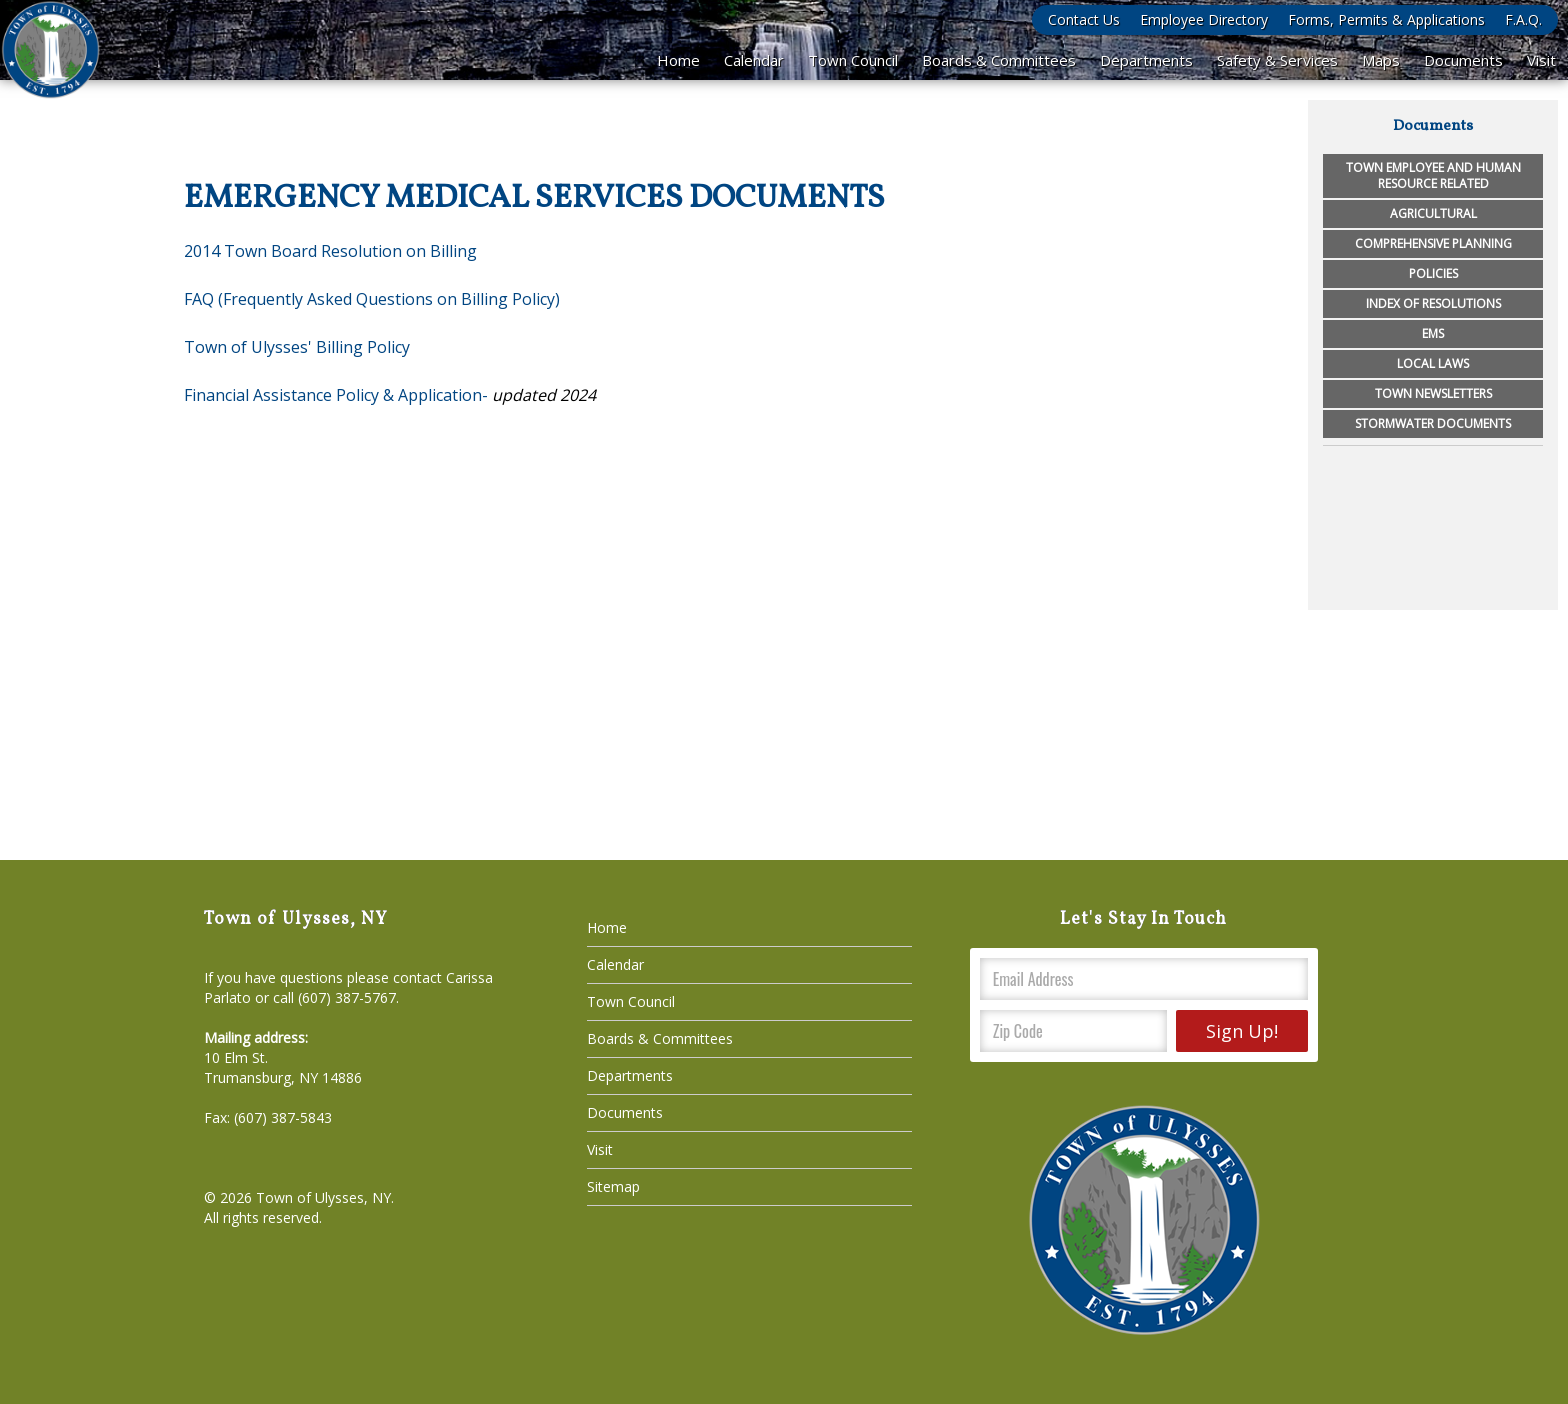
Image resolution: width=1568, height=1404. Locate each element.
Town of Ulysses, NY (323, 1197)
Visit (1541, 60)
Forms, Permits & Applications (1386, 19)
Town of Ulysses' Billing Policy (297, 347)
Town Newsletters (1433, 393)
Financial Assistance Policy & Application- (336, 395)
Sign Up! (1242, 1031)
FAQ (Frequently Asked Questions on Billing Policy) (372, 299)
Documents (1463, 60)
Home (678, 60)
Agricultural (1433, 213)
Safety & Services (1277, 60)
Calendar (754, 60)
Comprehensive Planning (1433, 243)
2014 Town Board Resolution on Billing (330, 251)
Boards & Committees (999, 60)
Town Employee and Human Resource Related (1433, 175)
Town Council (853, 60)
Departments (1146, 60)
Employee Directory (1204, 19)
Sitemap (613, 1186)
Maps (1381, 60)
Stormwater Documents (1433, 423)
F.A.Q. (1523, 19)
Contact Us (1084, 19)
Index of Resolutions (1433, 303)
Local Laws (1433, 363)
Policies (1433, 273)
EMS (1433, 333)
